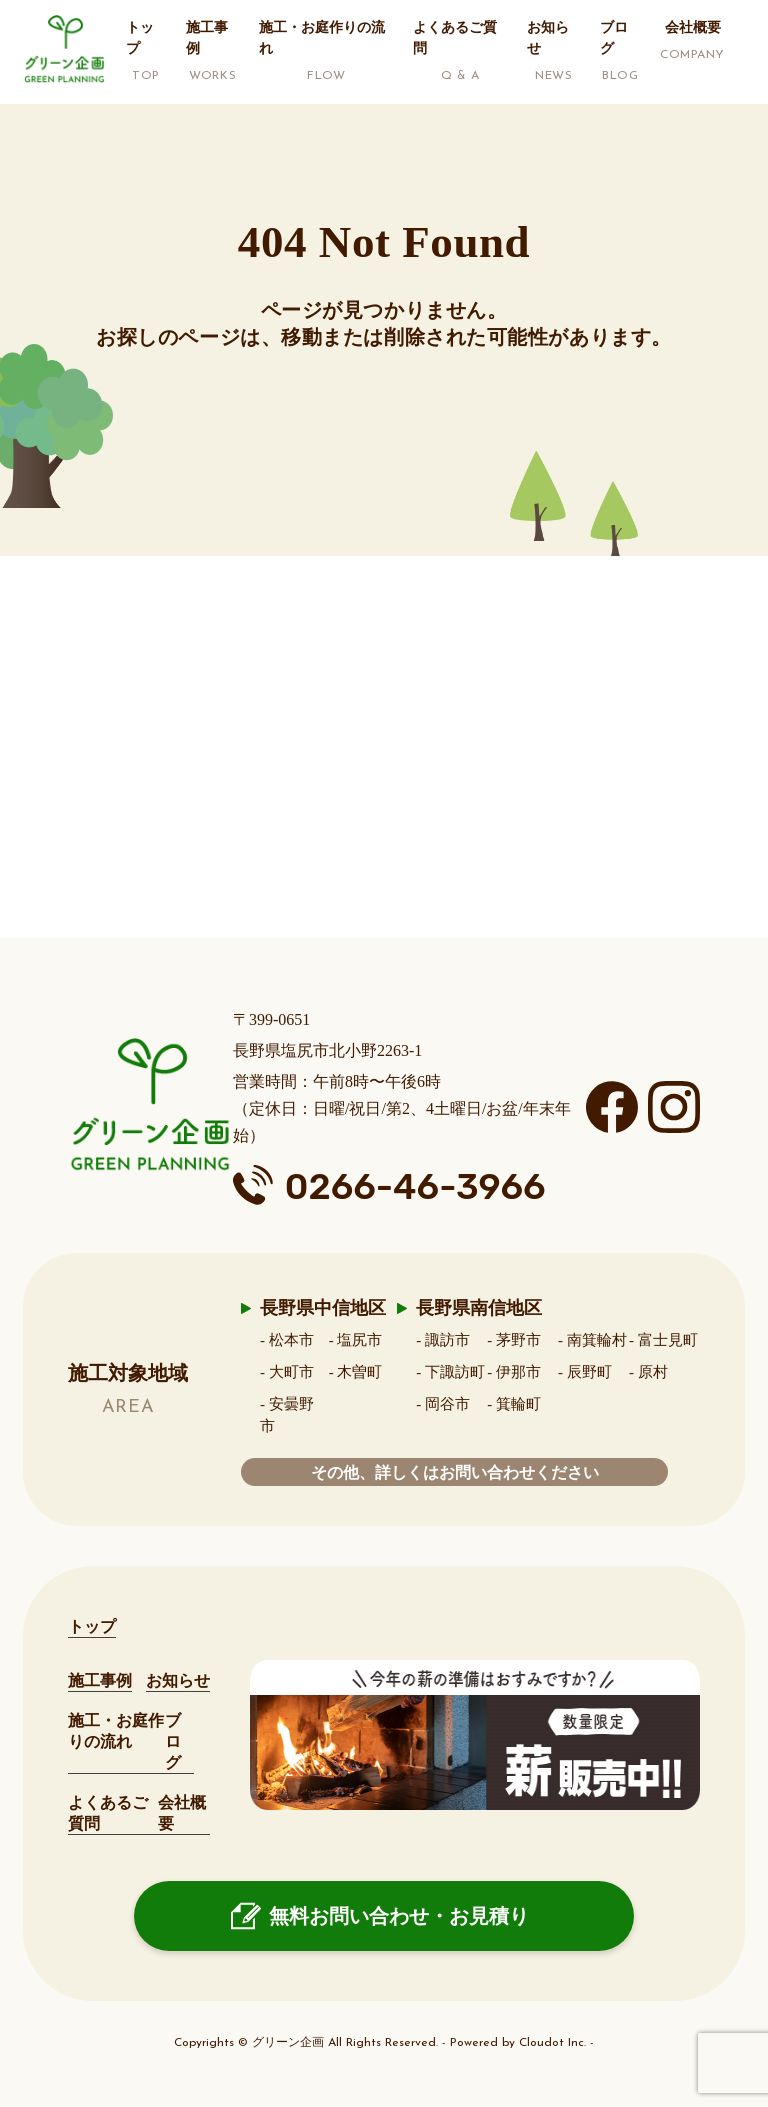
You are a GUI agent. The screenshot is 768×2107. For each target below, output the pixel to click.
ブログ (173, 1741)
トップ (92, 1626)
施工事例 (100, 1680)
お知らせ (178, 1680)
